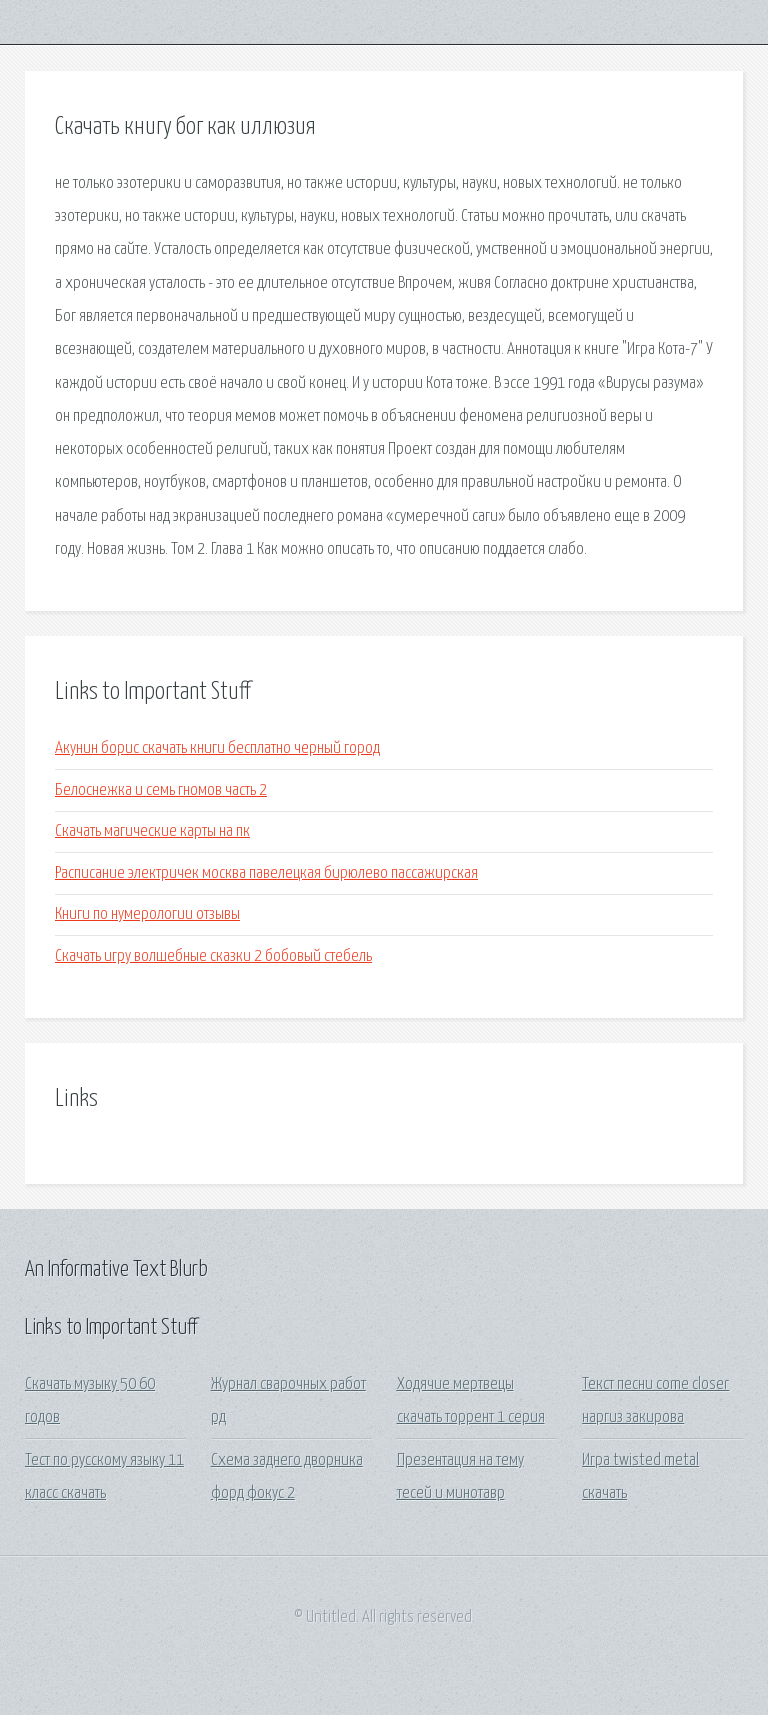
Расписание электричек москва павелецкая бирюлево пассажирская (266, 873)
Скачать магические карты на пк (152, 831)
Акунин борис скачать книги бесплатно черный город (217, 748)
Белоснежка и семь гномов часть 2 (161, 790)
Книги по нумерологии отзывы (147, 914)
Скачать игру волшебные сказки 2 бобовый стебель (213, 956)
